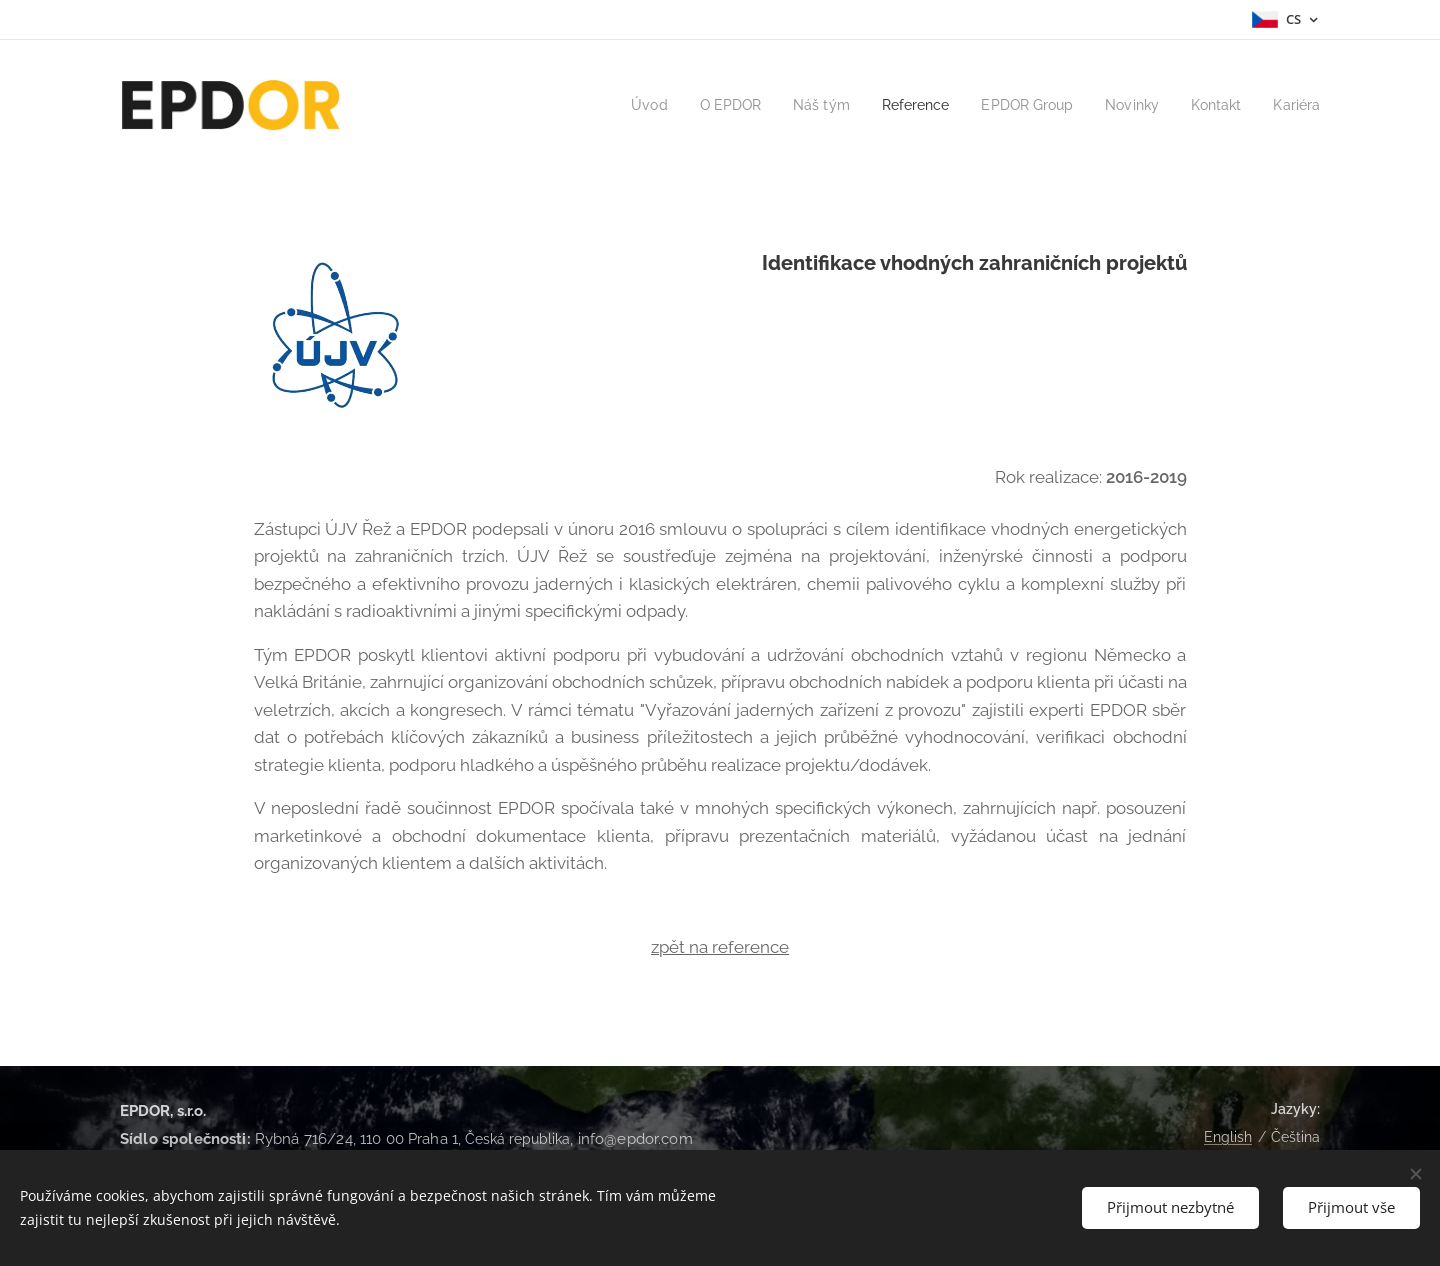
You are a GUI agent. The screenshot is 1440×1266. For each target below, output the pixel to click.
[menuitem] (620, 105)
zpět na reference (720, 947)
